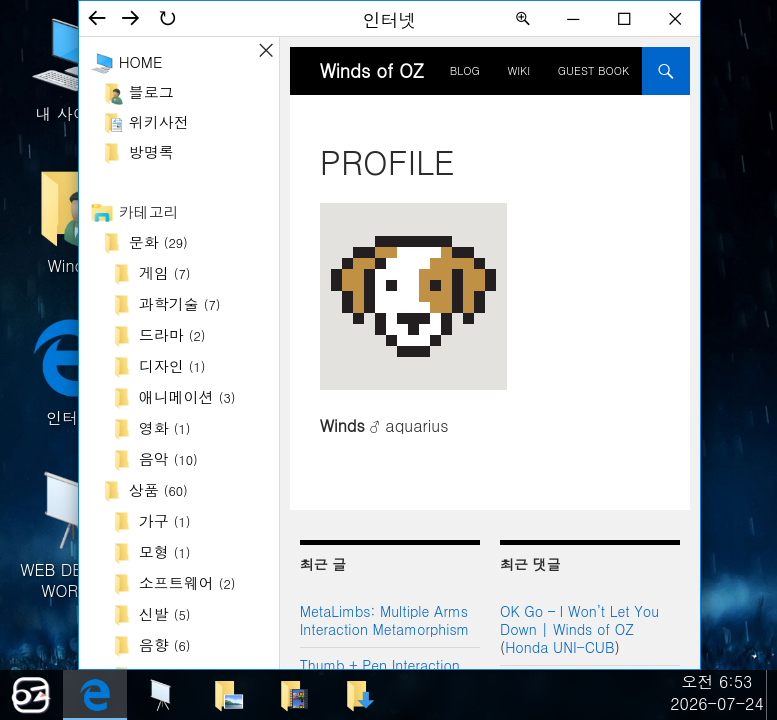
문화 (158, 241)
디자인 (172, 365)
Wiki (518, 70)
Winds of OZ (372, 70)
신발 (165, 613)
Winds (70, 219)
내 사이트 (70, 67)
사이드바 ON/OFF (266, 50)
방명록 (151, 151)
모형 (165, 551)
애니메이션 (187, 396)
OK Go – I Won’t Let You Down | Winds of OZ (579, 620)
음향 (165, 644)
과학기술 (180, 303)
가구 (165, 520)
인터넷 (70, 371)
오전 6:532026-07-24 (717, 692)
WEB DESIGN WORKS (70, 533)
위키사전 (159, 121)
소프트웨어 (187, 582)
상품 (158, 489)
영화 (165, 427)
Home (141, 61)
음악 (168, 458)
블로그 (151, 91)
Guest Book (593, 70)
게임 (165, 272)
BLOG (465, 70)
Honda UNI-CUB (559, 647)
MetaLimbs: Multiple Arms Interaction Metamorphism (385, 620)
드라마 (172, 334)
